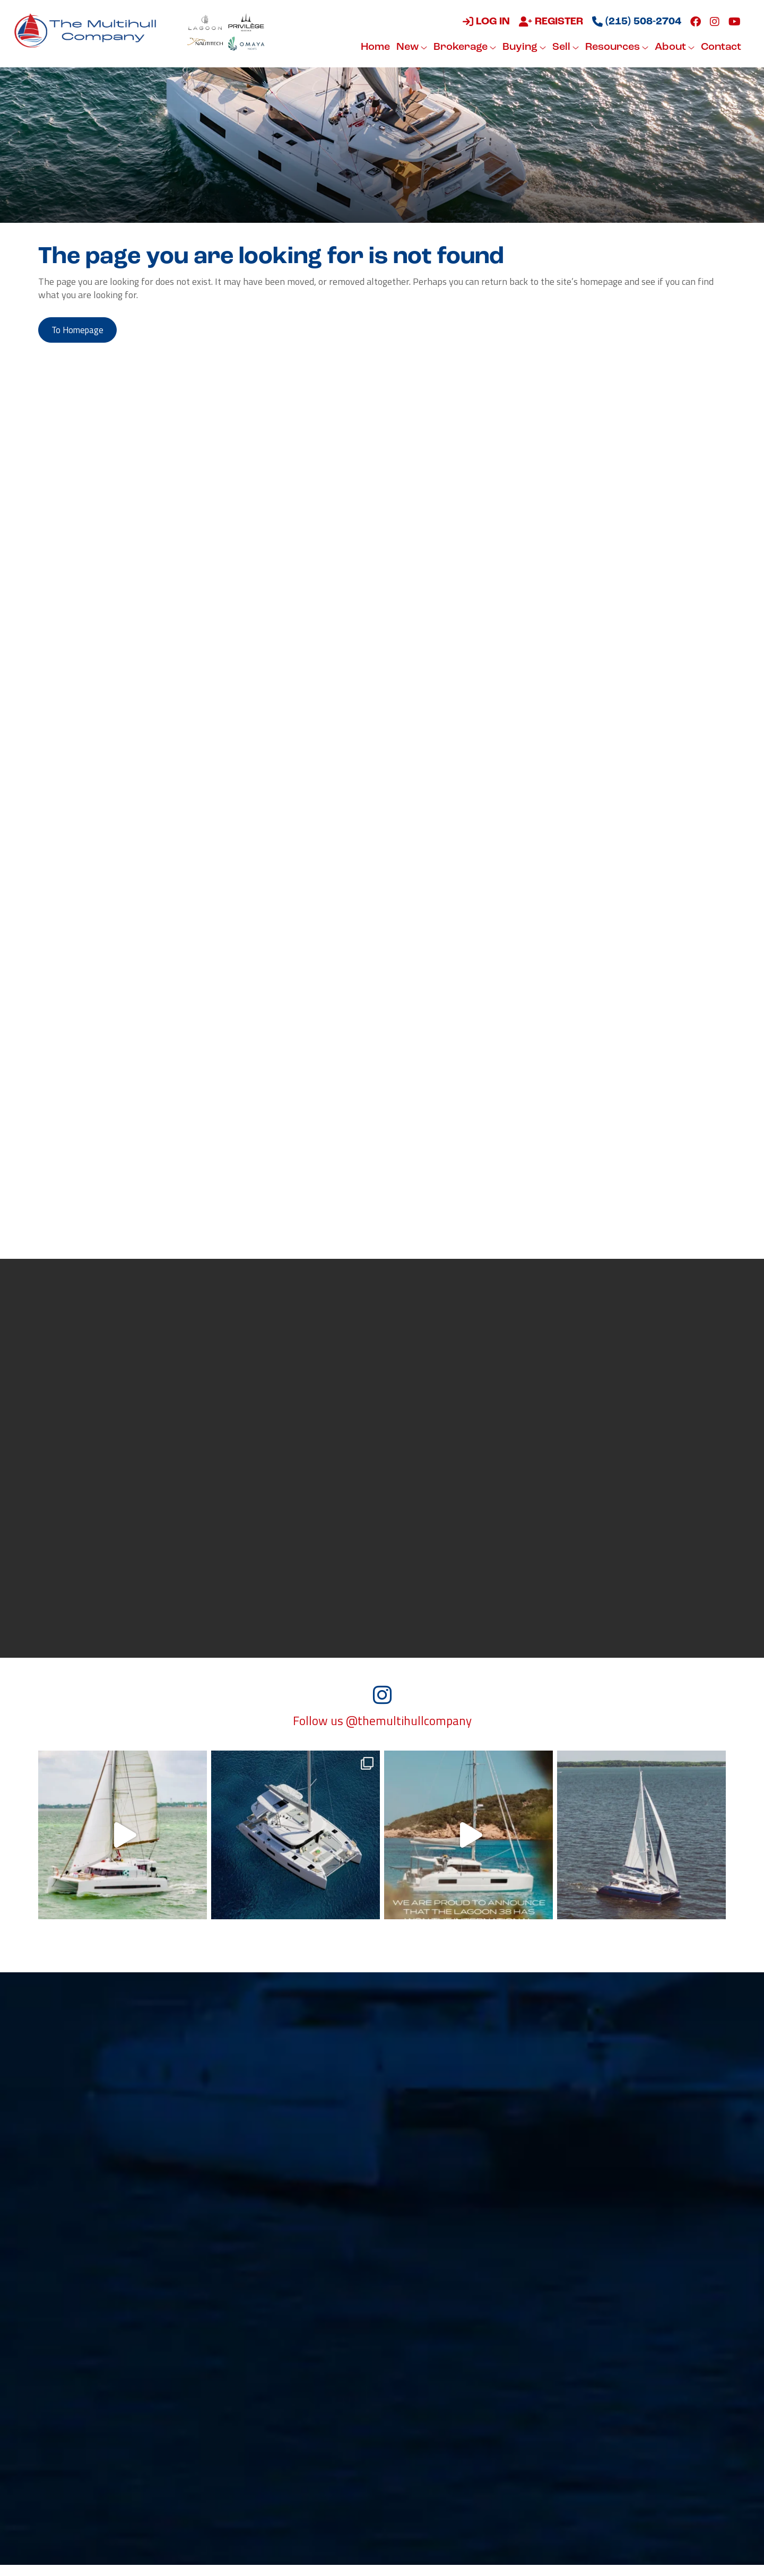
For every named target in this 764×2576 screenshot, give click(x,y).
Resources (615, 47)
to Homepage (82, 331)
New (410, 47)
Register (549, 22)
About (673, 47)
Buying (522, 47)
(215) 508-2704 (635, 22)
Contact (719, 47)
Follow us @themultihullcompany (382, 1732)
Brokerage (463, 47)
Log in (484, 22)
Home (373, 47)
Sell (564, 47)
